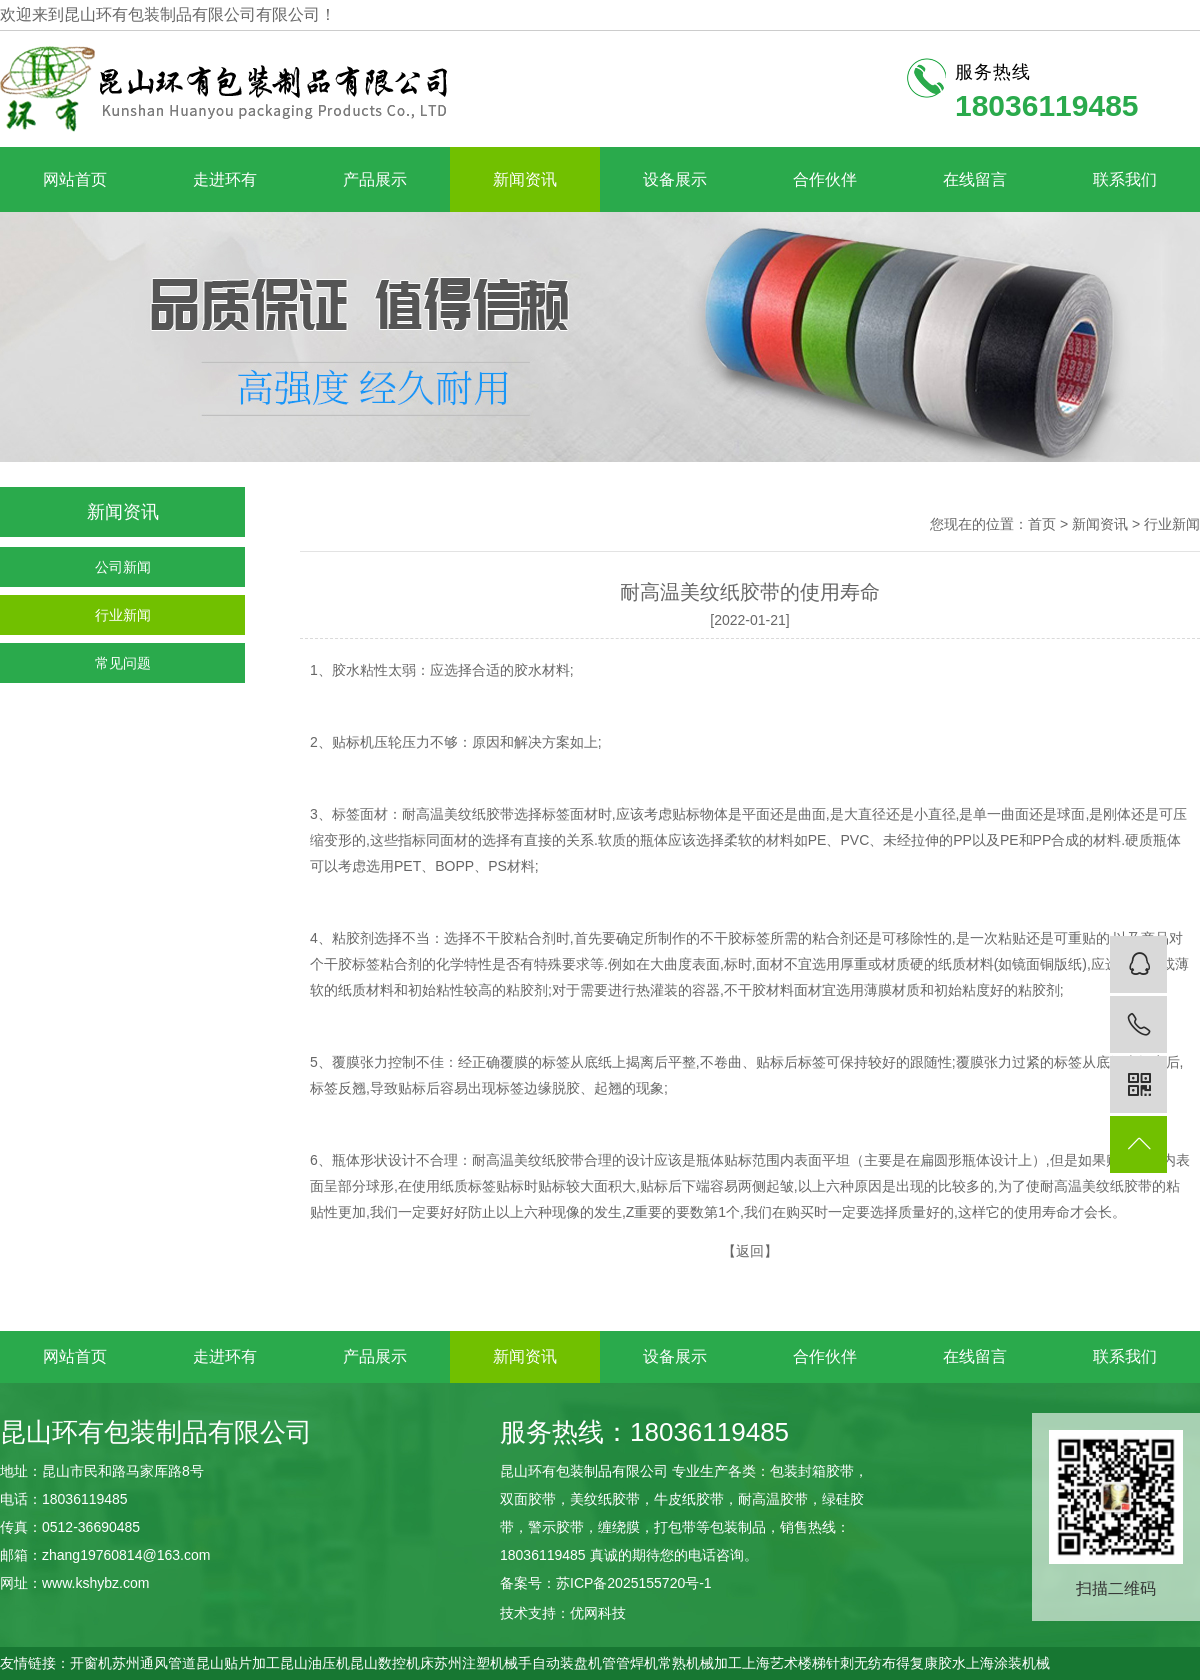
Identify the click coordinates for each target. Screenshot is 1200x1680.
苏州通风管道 (154, 1663)
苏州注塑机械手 (483, 1663)
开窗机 (91, 1663)
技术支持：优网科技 (563, 1613)
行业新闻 (123, 615)
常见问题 (123, 663)
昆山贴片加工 (238, 1663)
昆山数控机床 (392, 1663)
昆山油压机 (315, 1663)
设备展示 (675, 179)
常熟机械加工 (700, 1663)
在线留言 (975, 179)
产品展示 (375, 179)
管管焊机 (630, 1663)
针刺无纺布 (861, 1663)
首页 (1042, 524)
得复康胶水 (931, 1663)
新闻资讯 (525, 179)
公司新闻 (123, 567)
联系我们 (1125, 179)
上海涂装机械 (1008, 1663)
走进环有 (225, 179)
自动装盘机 (567, 1663)
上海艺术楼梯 (784, 1663)
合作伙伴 (825, 179)
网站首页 (75, 179)
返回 (750, 1251)
